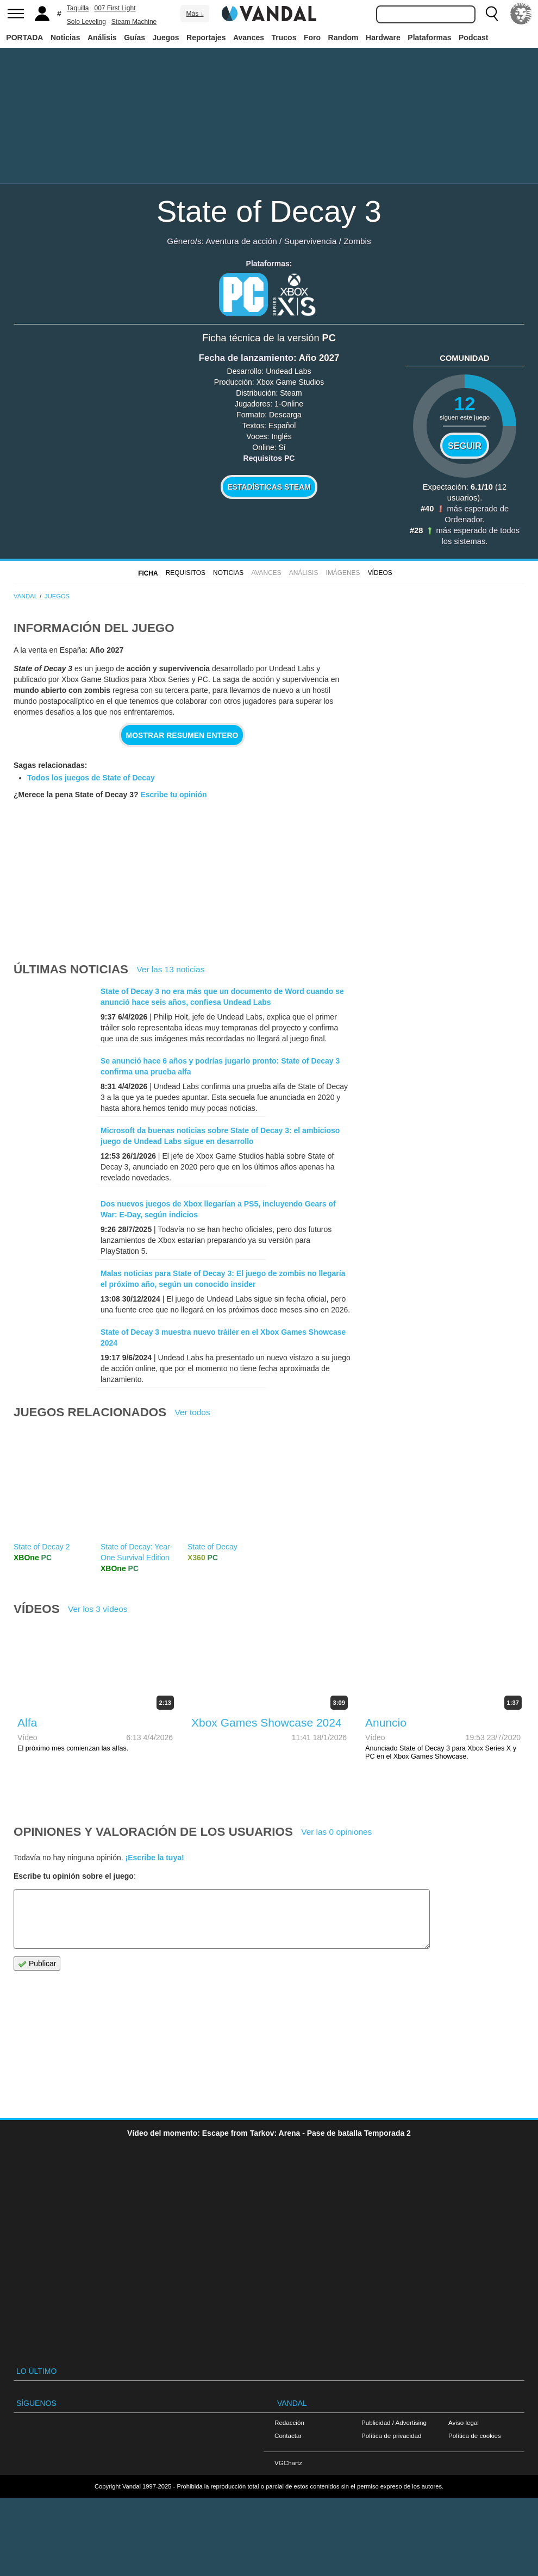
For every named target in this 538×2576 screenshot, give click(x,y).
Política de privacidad (391, 2500)
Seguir (464, 446)
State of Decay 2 (42, 1612)
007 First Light (115, 8)
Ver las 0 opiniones (336, 1897)
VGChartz (288, 2527)
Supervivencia (310, 241)
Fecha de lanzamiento (246, 358)
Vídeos (380, 573)
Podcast (473, 37)
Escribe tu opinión (173, 794)
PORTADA (24, 37)
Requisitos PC (269, 458)
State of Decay (212, 1612)
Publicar (37, 2029)
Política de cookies (474, 2500)
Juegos (166, 37)
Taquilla (78, 8)
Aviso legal (463, 2487)
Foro (312, 37)
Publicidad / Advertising (394, 2487)
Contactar (288, 2500)
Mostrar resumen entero (182, 735)
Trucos (284, 37)
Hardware (383, 37)
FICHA (148, 573)
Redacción (289, 2487)
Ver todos (192, 1477)
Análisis (102, 37)
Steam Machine (134, 22)
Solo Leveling (86, 22)
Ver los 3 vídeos (98, 1674)
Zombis (357, 241)
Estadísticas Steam (269, 487)
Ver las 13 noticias (170, 969)
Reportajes (206, 37)
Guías (134, 37)
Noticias (65, 37)
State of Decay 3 (269, 211)
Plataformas (429, 37)
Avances (248, 37)
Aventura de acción (241, 241)
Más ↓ (194, 13)
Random (343, 37)
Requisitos (185, 573)
